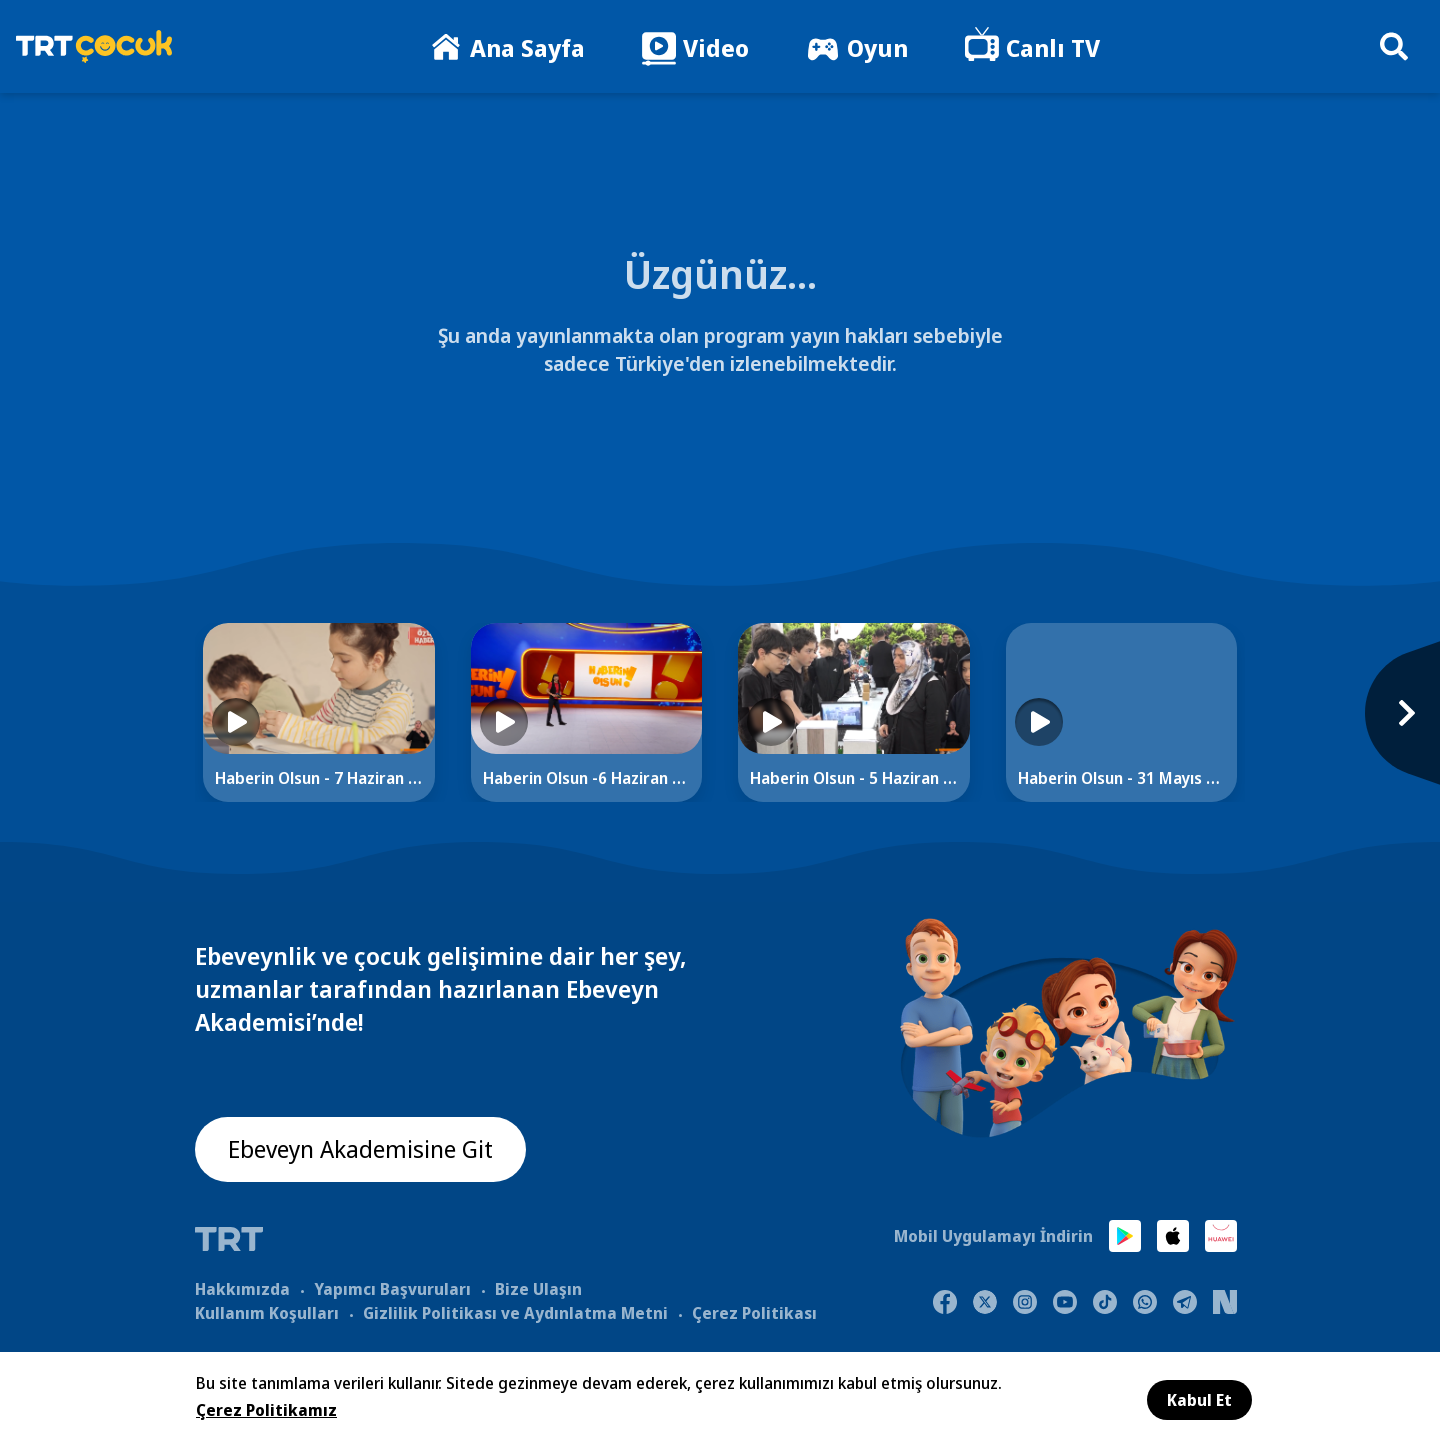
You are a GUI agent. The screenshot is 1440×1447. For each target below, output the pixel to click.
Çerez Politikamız (266, 1410)
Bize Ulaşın (538, 1288)
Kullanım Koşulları (267, 1312)
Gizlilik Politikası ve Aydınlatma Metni (515, 1312)
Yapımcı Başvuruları (392, 1288)
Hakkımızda (242, 1288)
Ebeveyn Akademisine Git (362, 1149)
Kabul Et (1199, 1400)
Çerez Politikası (754, 1312)
